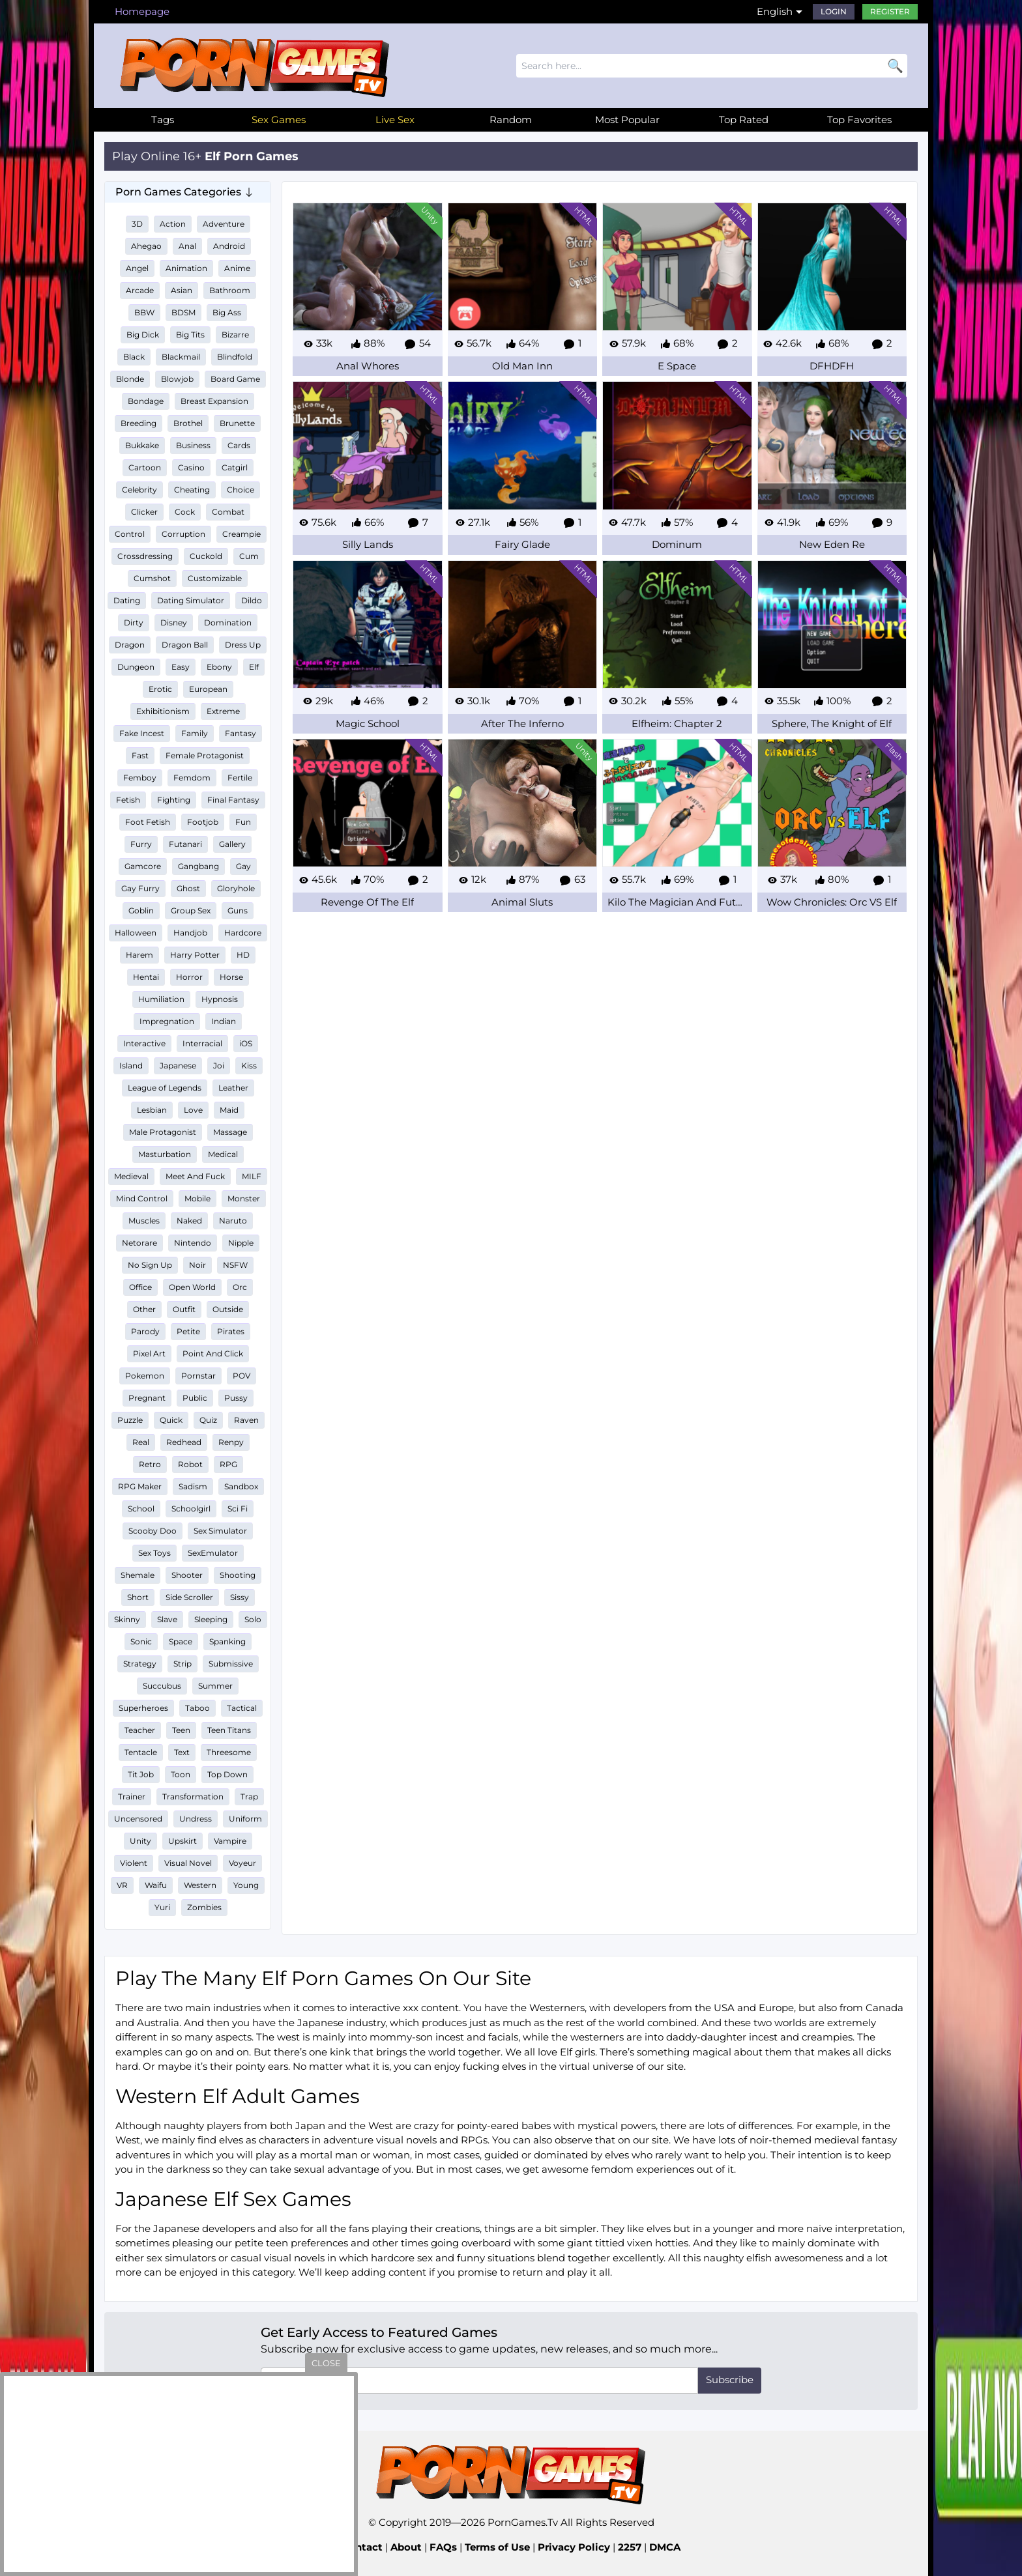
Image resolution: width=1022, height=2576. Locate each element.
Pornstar (198, 1376)
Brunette (237, 423)
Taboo (197, 1708)
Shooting (238, 1575)
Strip (182, 1663)
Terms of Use (497, 2547)
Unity (140, 1841)
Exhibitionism (163, 711)
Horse (231, 977)
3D (137, 224)
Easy (180, 667)
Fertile (239, 777)
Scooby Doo (152, 1531)
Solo (252, 1619)
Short (138, 1597)
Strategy (139, 1663)
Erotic (160, 689)
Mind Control (142, 1198)
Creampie (241, 534)
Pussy (236, 1398)
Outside (227, 1309)
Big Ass (226, 312)
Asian (181, 290)
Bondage (146, 401)
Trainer (131, 1796)
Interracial (202, 1043)
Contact (362, 2547)
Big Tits (190, 334)
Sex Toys (154, 1553)
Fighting (173, 800)
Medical (223, 1154)
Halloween (135, 932)
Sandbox (241, 1486)
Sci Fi (237, 1508)
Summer (215, 1686)
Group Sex (191, 910)
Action (173, 224)
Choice (240, 489)
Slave (167, 1619)
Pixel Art (149, 1353)
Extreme (223, 711)
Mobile (197, 1198)
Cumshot (152, 578)
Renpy (231, 1442)
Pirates (230, 1331)
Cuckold (206, 556)
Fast (140, 755)
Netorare (139, 1243)
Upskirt (182, 1841)
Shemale (137, 1575)
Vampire (230, 1841)
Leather (233, 1088)
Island (131, 1065)
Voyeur (242, 1863)
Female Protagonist (205, 755)
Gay (243, 866)
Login (834, 11)
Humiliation (161, 999)
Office (140, 1287)
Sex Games (279, 119)
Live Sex (395, 119)
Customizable (215, 578)
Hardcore (242, 932)
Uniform (245, 1819)
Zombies (204, 1907)
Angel (137, 268)
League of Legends (164, 1088)
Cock (185, 512)
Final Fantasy (233, 800)
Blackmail (181, 357)
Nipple (241, 1243)
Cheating (192, 489)
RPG (228, 1464)
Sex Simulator (220, 1531)
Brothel (188, 423)
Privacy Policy (574, 2547)
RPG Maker (140, 1486)
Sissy (239, 1597)
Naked (189, 1220)
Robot (190, 1464)
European (208, 689)
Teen (181, 1730)
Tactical (242, 1708)
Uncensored (138, 1819)
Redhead (183, 1442)
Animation (186, 268)
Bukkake (142, 445)
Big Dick (142, 334)
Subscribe (729, 2379)
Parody (145, 1331)
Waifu (156, 1885)
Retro (150, 1464)
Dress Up (243, 645)
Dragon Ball (185, 645)
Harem (139, 955)
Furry (141, 844)
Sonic (141, 1641)
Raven (246, 1420)
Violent (133, 1863)
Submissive (231, 1663)
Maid (229, 1110)
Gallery (232, 844)
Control (130, 534)
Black (134, 357)
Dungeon (135, 667)
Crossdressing (145, 556)
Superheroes (143, 1708)
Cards (238, 445)
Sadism (193, 1486)
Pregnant (147, 1398)
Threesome (229, 1752)
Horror (189, 977)
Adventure (223, 224)
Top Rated (743, 119)
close (326, 2363)
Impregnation (166, 1021)
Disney (173, 622)
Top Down (227, 1774)
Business (193, 445)
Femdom (192, 777)
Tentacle (140, 1752)
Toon (180, 1774)
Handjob (190, 932)
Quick (171, 1420)
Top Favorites (859, 119)
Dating (126, 600)
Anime (237, 268)
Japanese (178, 1065)
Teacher (139, 1730)
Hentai (146, 977)
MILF (251, 1176)
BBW (144, 312)
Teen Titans (229, 1730)
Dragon (130, 645)
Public (194, 1398)
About (406, 2547)
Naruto (233, 1220)
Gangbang (198, 866)
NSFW (235, 1265)
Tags (162, 119)
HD (243, 955)
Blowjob (177, 379)
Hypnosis (219, 999)
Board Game (235, 379)
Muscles (144, 1220)
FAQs (443, 2547)
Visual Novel (188, 1863)
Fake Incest (141, 733)
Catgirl (235, 467)
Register (890, 11)
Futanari (185, 844)
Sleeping (210, 1619)
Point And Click (212, 1353)
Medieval (131, 1176)
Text (182, 1752)
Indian (223, 1021)
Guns (237, 910)
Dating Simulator (190, 600)
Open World (192, 1287)
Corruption (183, 534)
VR (122, 1885)
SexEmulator (213, 1553)
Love (193, 1110)
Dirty (133, 622)
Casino (191, 467)
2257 (629, 2547)
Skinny (127, 1619)
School (141, 1508)
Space (180, 1641)
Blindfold (234, 357)
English (775, 11)
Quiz (208, 1420)
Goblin (141, 910)
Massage (230, 1132)
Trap (249, 1796)
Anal (187, 246)
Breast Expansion (214, 401)
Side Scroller (189, 1597)
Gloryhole (236, 888)
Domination (228, 622)
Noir (197, 1265)
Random (510, 119)
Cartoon (144, 467)
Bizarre (235, 334)
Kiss (249, 1065)
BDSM (183, 312)
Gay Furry (140, 888)
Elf (254, 667)
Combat (228, 512)
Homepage (142, 11)
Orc (240, 1287)
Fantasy (240, 733)
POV (241, 1376)
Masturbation (164, 1154)
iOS (245, 1043)
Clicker (144, 512)
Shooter (187, 1575)
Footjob (202, 822)
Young (246, 1885)
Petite (188, 1331)
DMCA (664, 2547)
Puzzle (130, 1420)
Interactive (144, 1043)
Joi (218, 1065)
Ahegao (146, 246)
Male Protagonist (162, 1132)
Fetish (128, 800)
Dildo (251, 600)
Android (229, 246)
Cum (249, 556)
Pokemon (144, 1376)
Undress (195, 1819)
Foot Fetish (147, 822)
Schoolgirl (191, 1508)
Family (194, 733)
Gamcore (142, 866)
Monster (243, 1198)
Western (200, 1885)
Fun (243, 822)
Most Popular (627, 119)
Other (144, 1309)
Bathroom (229, 290)
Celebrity (139, 489)
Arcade (140, 290)
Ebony (219, 667)
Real (140, 1442)
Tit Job (141, 1774)
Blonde (130, 379)
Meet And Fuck (195, 1176)
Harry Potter (195, 955)
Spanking (227, 1641)
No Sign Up (150, 1265)
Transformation (193, 1796)
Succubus (162, 1686)
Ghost (188, 888)
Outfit (184, 1309)
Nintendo (192, 1243)
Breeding (138, 423)
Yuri (162, 1907)
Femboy (139, 777)
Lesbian (152, 1110)
